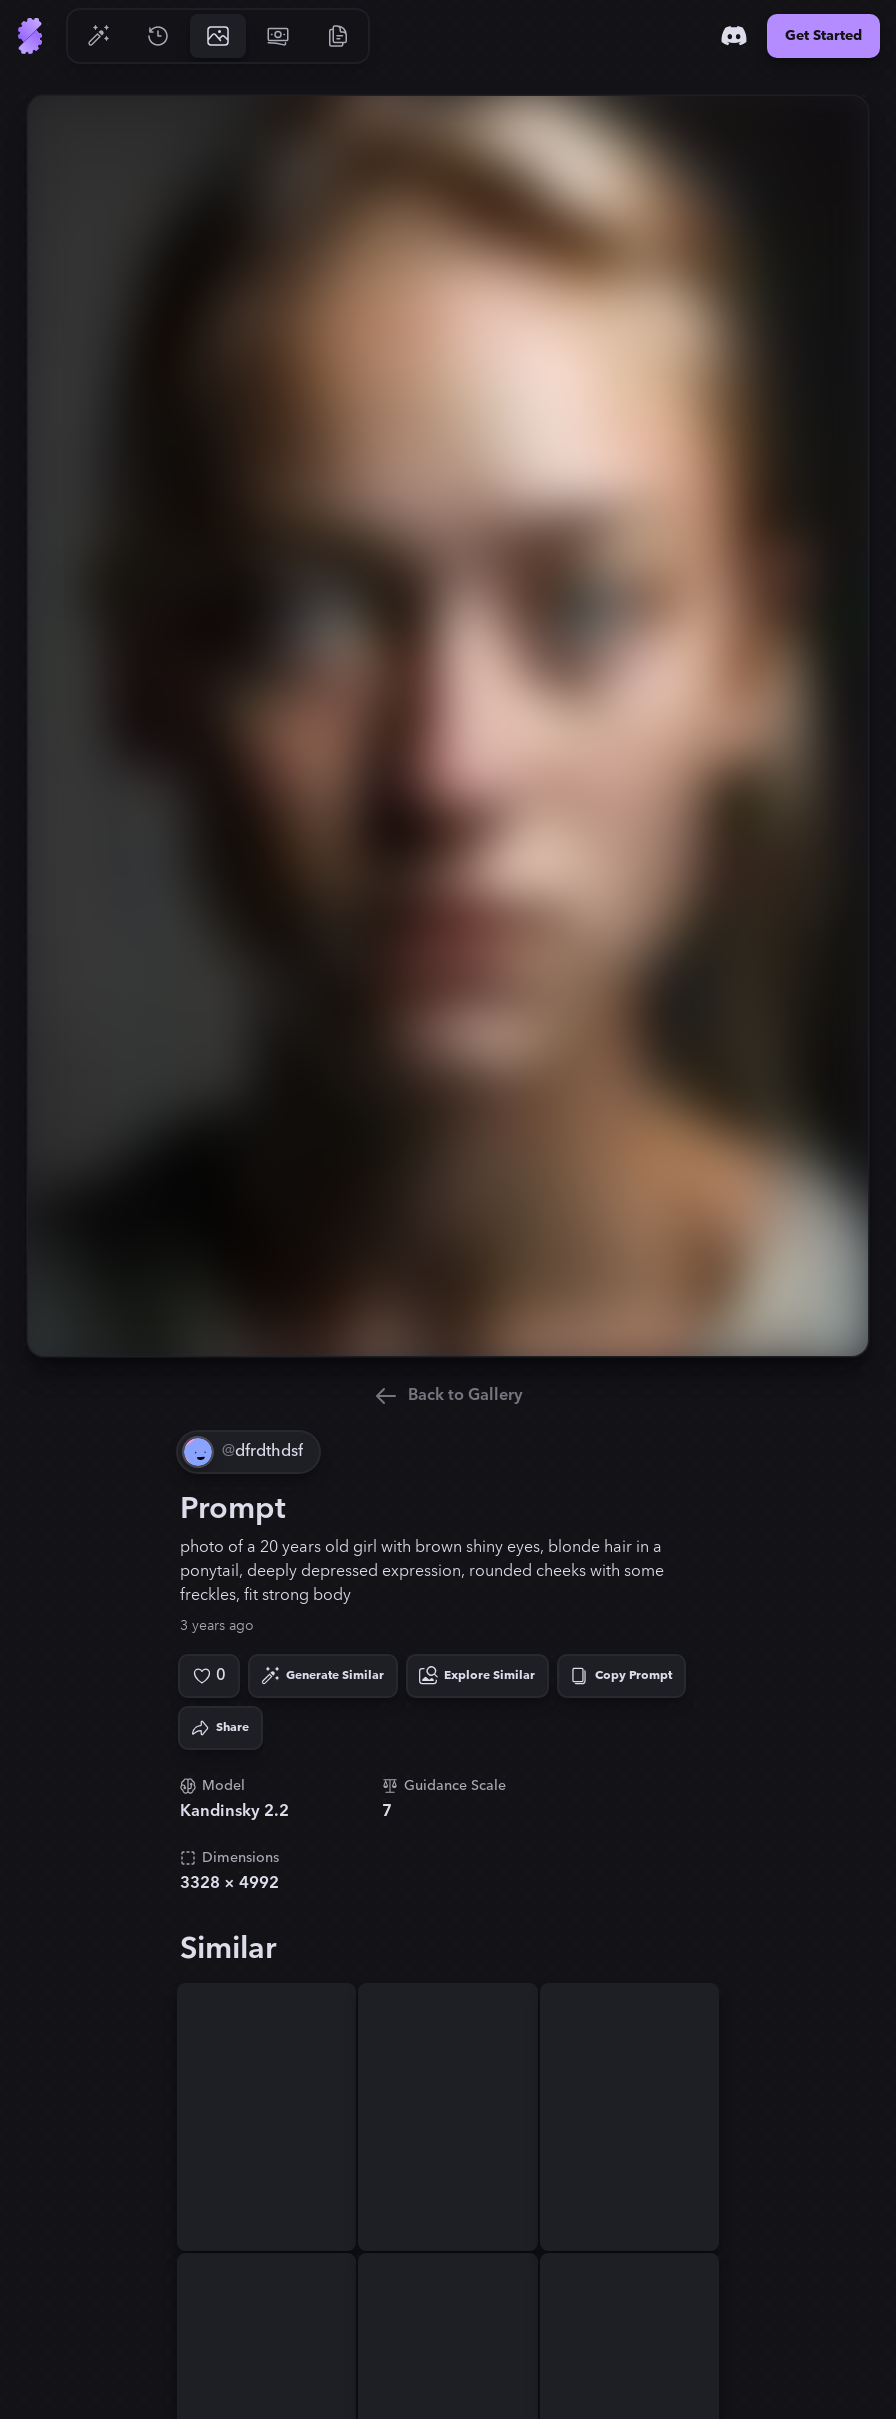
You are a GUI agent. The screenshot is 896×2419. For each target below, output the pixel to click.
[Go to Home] (30, 36)
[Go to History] (158, 36)
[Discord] (734, 36)
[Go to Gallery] (218, 36)
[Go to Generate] (98, 36)
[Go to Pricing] (278, 36)
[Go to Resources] (338, 36)
